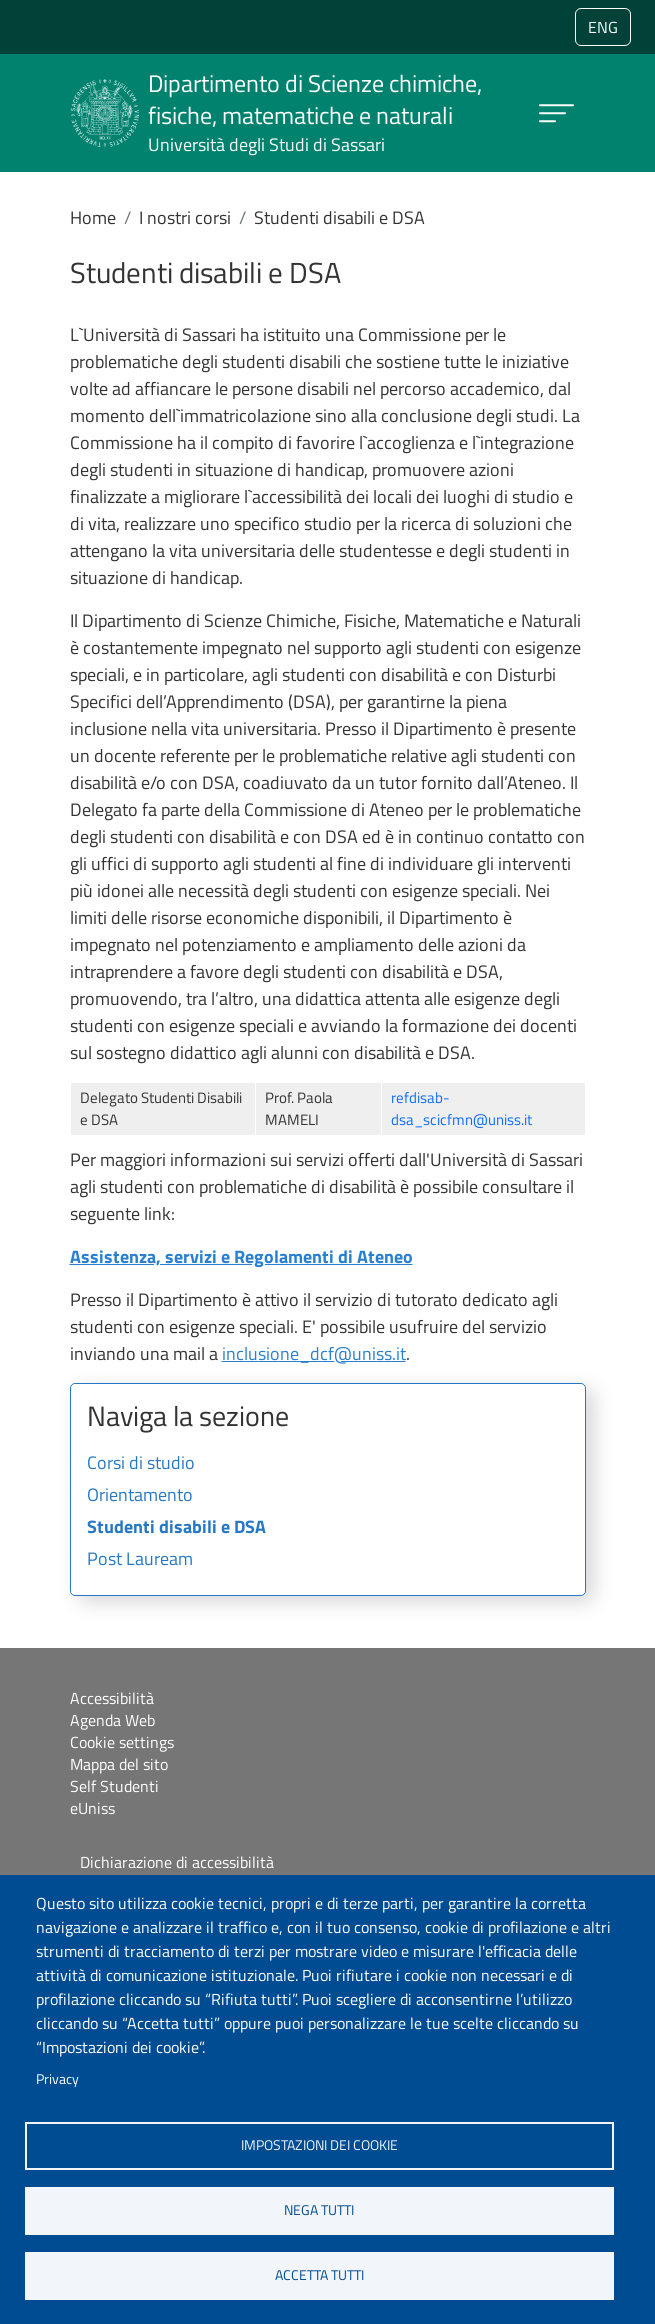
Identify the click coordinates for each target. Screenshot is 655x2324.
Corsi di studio (141, 1464)
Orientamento (140, 1496)
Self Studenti (114, 1786)
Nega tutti (319, 2210)
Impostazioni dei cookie (319, 2145)
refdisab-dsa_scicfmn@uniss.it (461, 1108)
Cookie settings (122, 1742)
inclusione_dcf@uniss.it (314, 1353)
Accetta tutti (319, 2275)
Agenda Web (112, 1720)
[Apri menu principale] (556, 113)
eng (603, 27)
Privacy (57, 2079)
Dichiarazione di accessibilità (177, 1862)
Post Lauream (140, 1560)
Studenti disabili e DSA (176, 1528)
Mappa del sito (119, 1764)
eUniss (92, 1808)
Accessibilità (112, 1698)
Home (93, 217)
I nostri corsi (185, 217)
